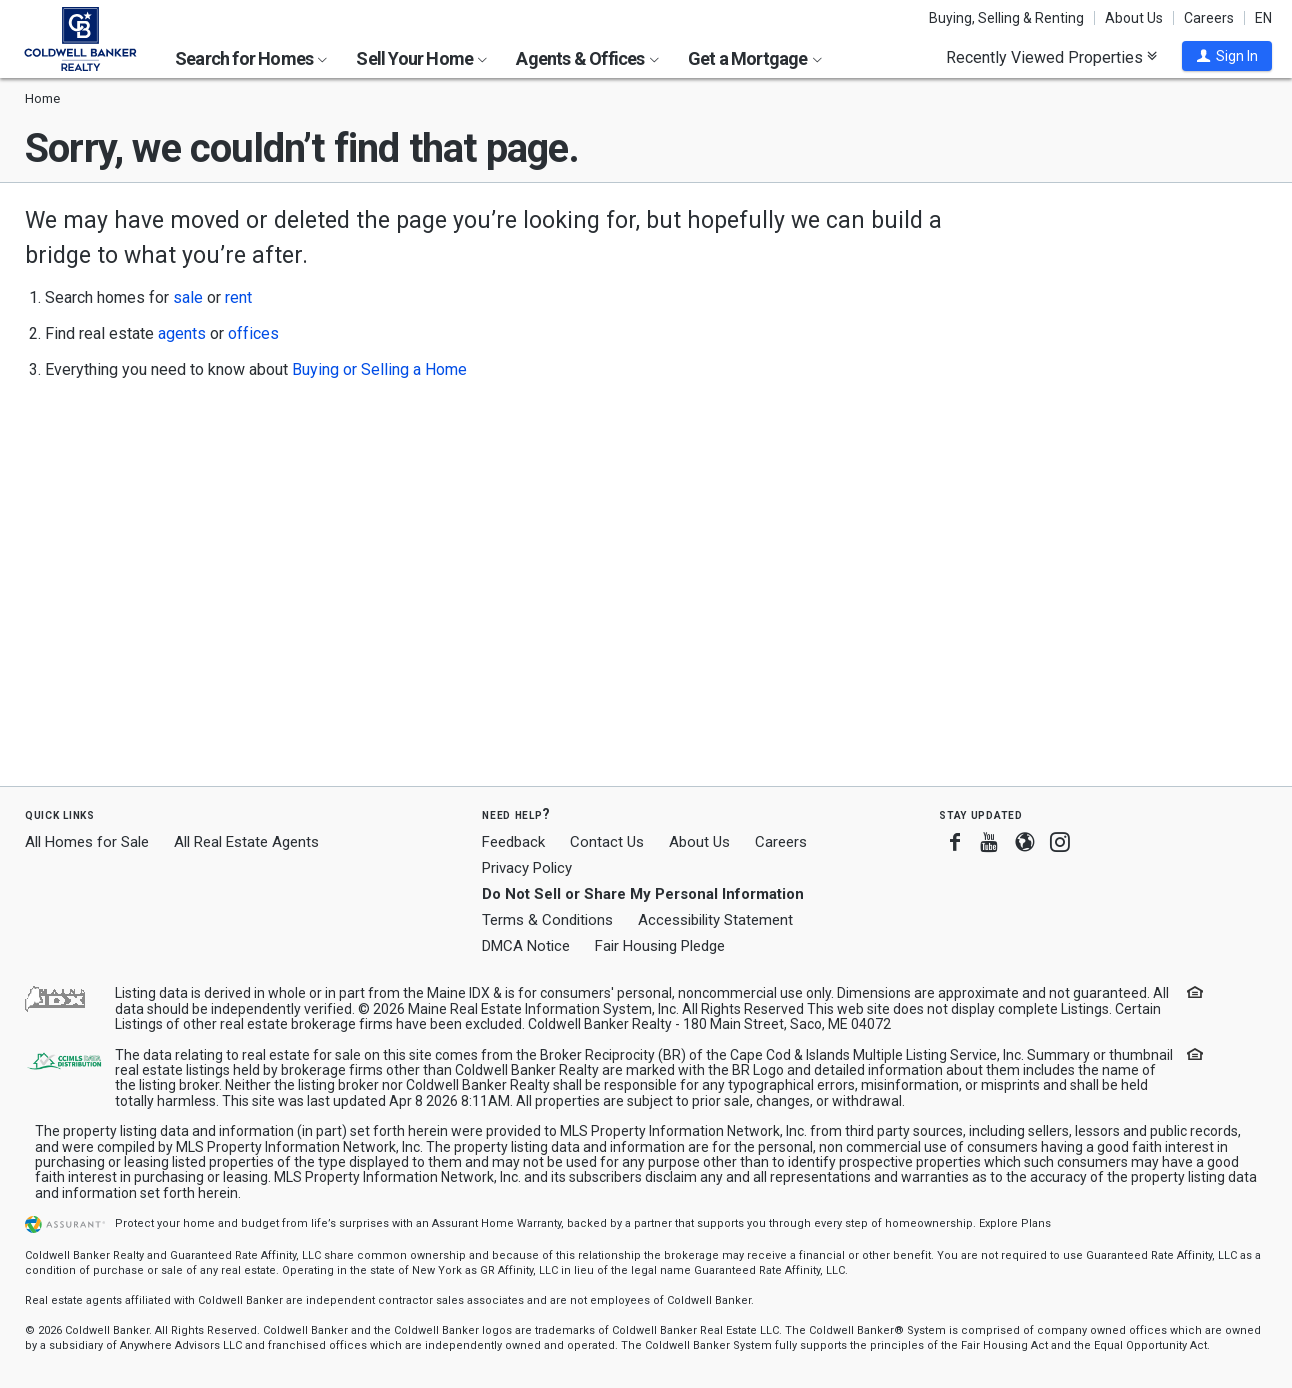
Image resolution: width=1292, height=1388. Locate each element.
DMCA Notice (526, 946)
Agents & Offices (587, 58)
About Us (1134, 18)
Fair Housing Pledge (660, 946)
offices (253, 333)
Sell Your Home (421, 58)
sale (188, 297)
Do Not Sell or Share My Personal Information (643, 894)
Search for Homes (251, 58)
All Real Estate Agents (246, 842)
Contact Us (607, 842)
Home (42, 98)
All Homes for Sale (87, 842)
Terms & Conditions (547, 920)
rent (238, 297)
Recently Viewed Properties (1051, 57)
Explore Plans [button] (1015, 1223)
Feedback (513, 842)
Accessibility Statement (715, 920)
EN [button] (1263, 18)
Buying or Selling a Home (379, 369)
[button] (1227, 56)
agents (182, 333)
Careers (1209, 18)
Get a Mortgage (755, 58)
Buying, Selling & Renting (1006, 18)
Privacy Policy (527, 868)
